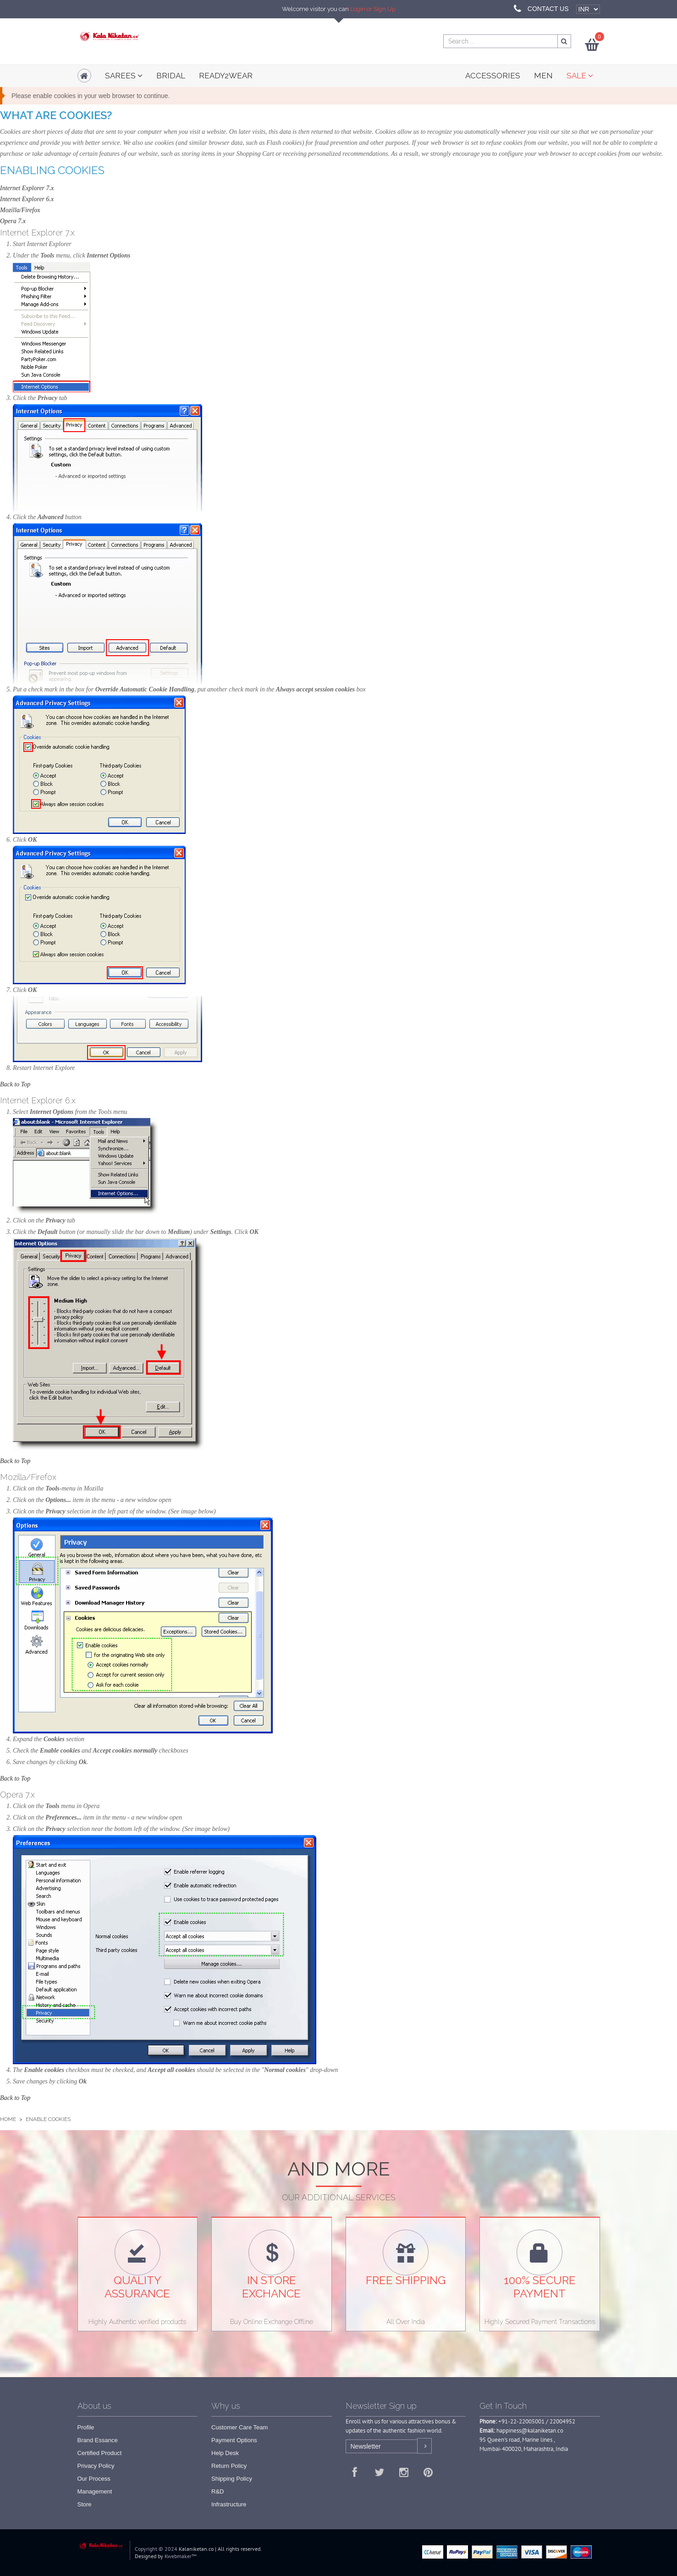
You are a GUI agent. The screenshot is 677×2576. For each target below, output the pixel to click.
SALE (580, 75)
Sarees (124, 75)
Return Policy (229, 2465)
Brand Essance (97, 2440)
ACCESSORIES (492, 75)
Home (8, 2119)
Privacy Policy (96, 2465)
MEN (543, 75)
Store (84, 2504)
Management (94, 2491)
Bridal (170, 75)
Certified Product (99, 2453)
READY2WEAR (226, 75)
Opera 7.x (13, 221)
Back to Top (15, 1084)
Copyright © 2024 (156, 2548)
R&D (217, 2491)
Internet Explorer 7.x (27, 188)
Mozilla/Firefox (20, 210)
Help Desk (225, 2453)
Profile (85, 2427)
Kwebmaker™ (181, 2556)
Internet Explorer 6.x (27, 199)
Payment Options (234, 2440)
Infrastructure (229, 2504)
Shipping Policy (231, 2478)
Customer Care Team (239, 2427)
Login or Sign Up (373, 8)
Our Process (93, 2478)
